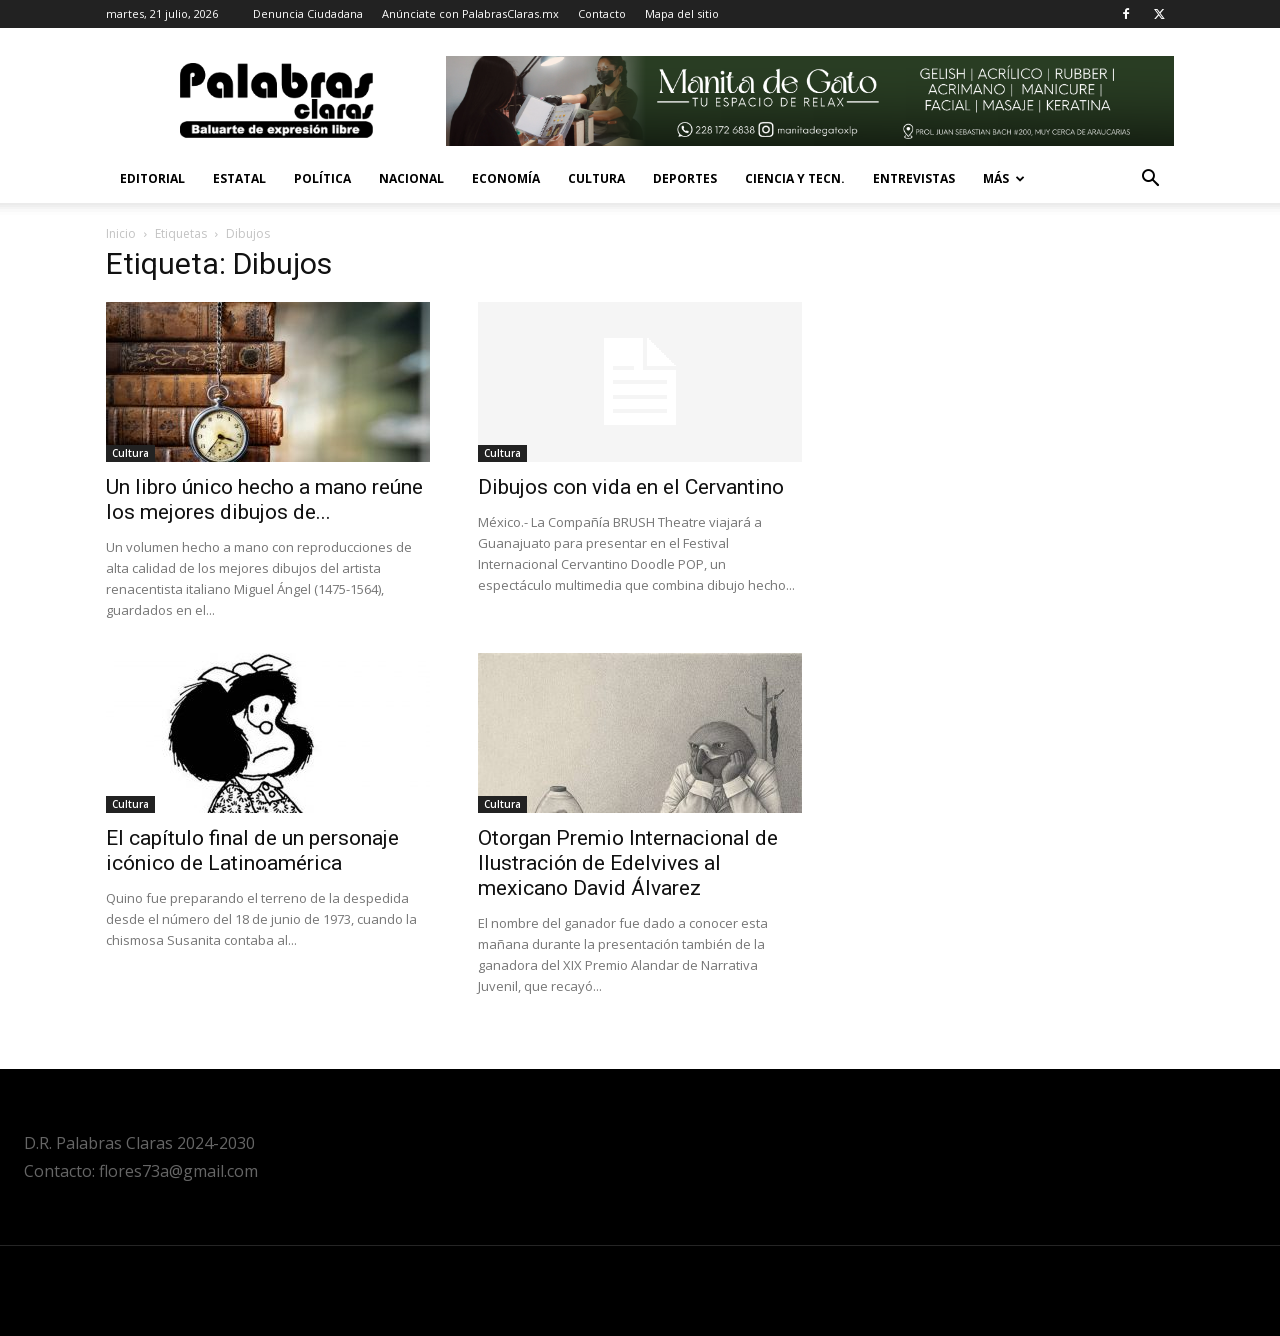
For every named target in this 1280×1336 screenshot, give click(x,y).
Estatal (239, 178)
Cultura (596, 178)
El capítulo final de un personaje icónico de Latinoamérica (252, 850)
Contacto (602, 13)
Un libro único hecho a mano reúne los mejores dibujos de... (264, 499)
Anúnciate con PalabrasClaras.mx (470, 13)
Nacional (411, 178)
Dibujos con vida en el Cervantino (631, 487)
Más (1004, 178)
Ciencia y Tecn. (795, 178)
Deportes (685, 178)
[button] (1150, 180)
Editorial (152, 178)
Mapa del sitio (682, 13)
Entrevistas (914, 178)
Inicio (121, 233)
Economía (506, 178)
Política (322, 178)
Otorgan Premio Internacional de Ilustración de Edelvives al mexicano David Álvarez (628, 863)
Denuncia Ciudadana (308, 13)
